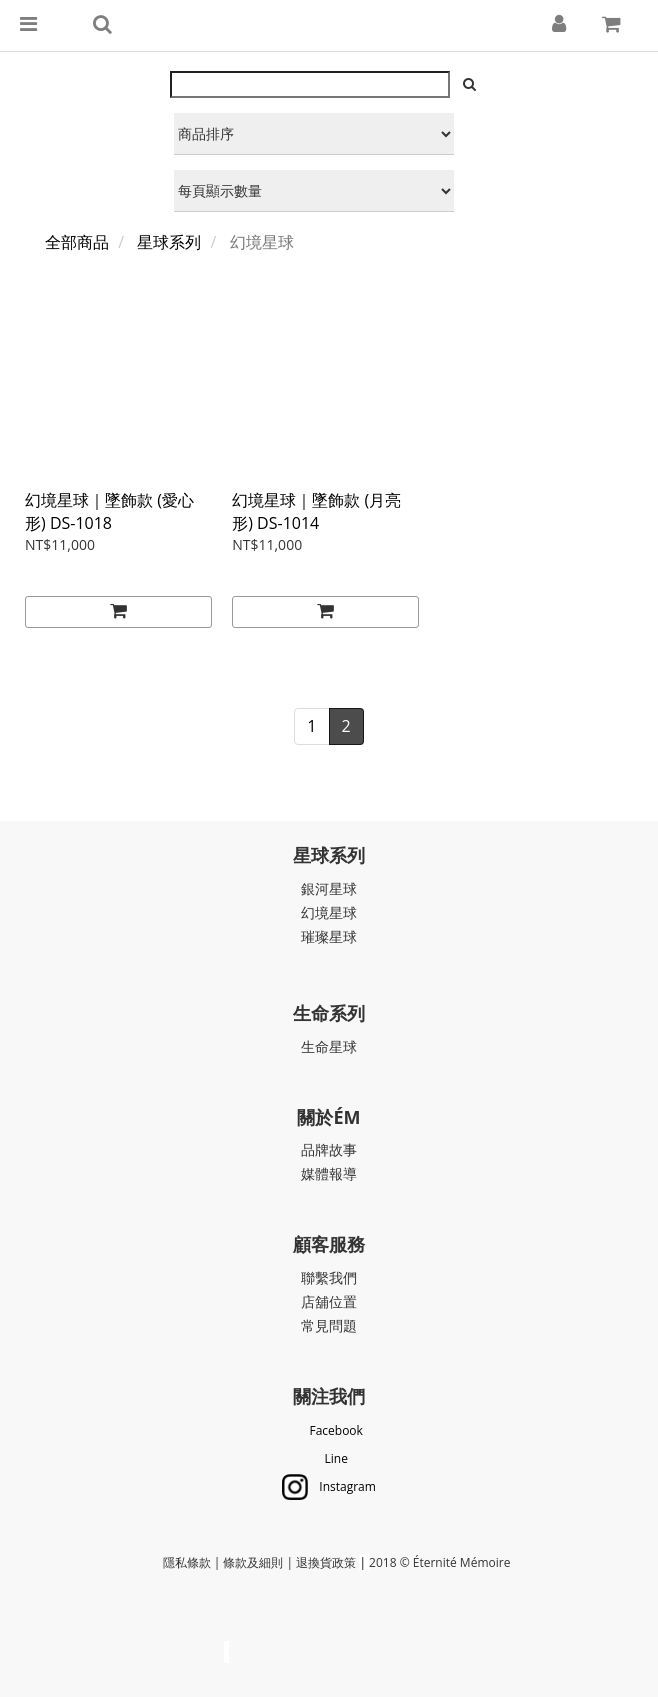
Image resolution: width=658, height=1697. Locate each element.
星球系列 (169, 242)
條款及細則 (253, 1562)
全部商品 (77, 242)
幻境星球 (329, 912)
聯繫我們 (329, 1277)
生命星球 (329, 1046)
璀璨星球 (329, 936)
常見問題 (329, 1325)
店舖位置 (329, 1301)
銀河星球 (329, 888)
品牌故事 (329, 1149)
